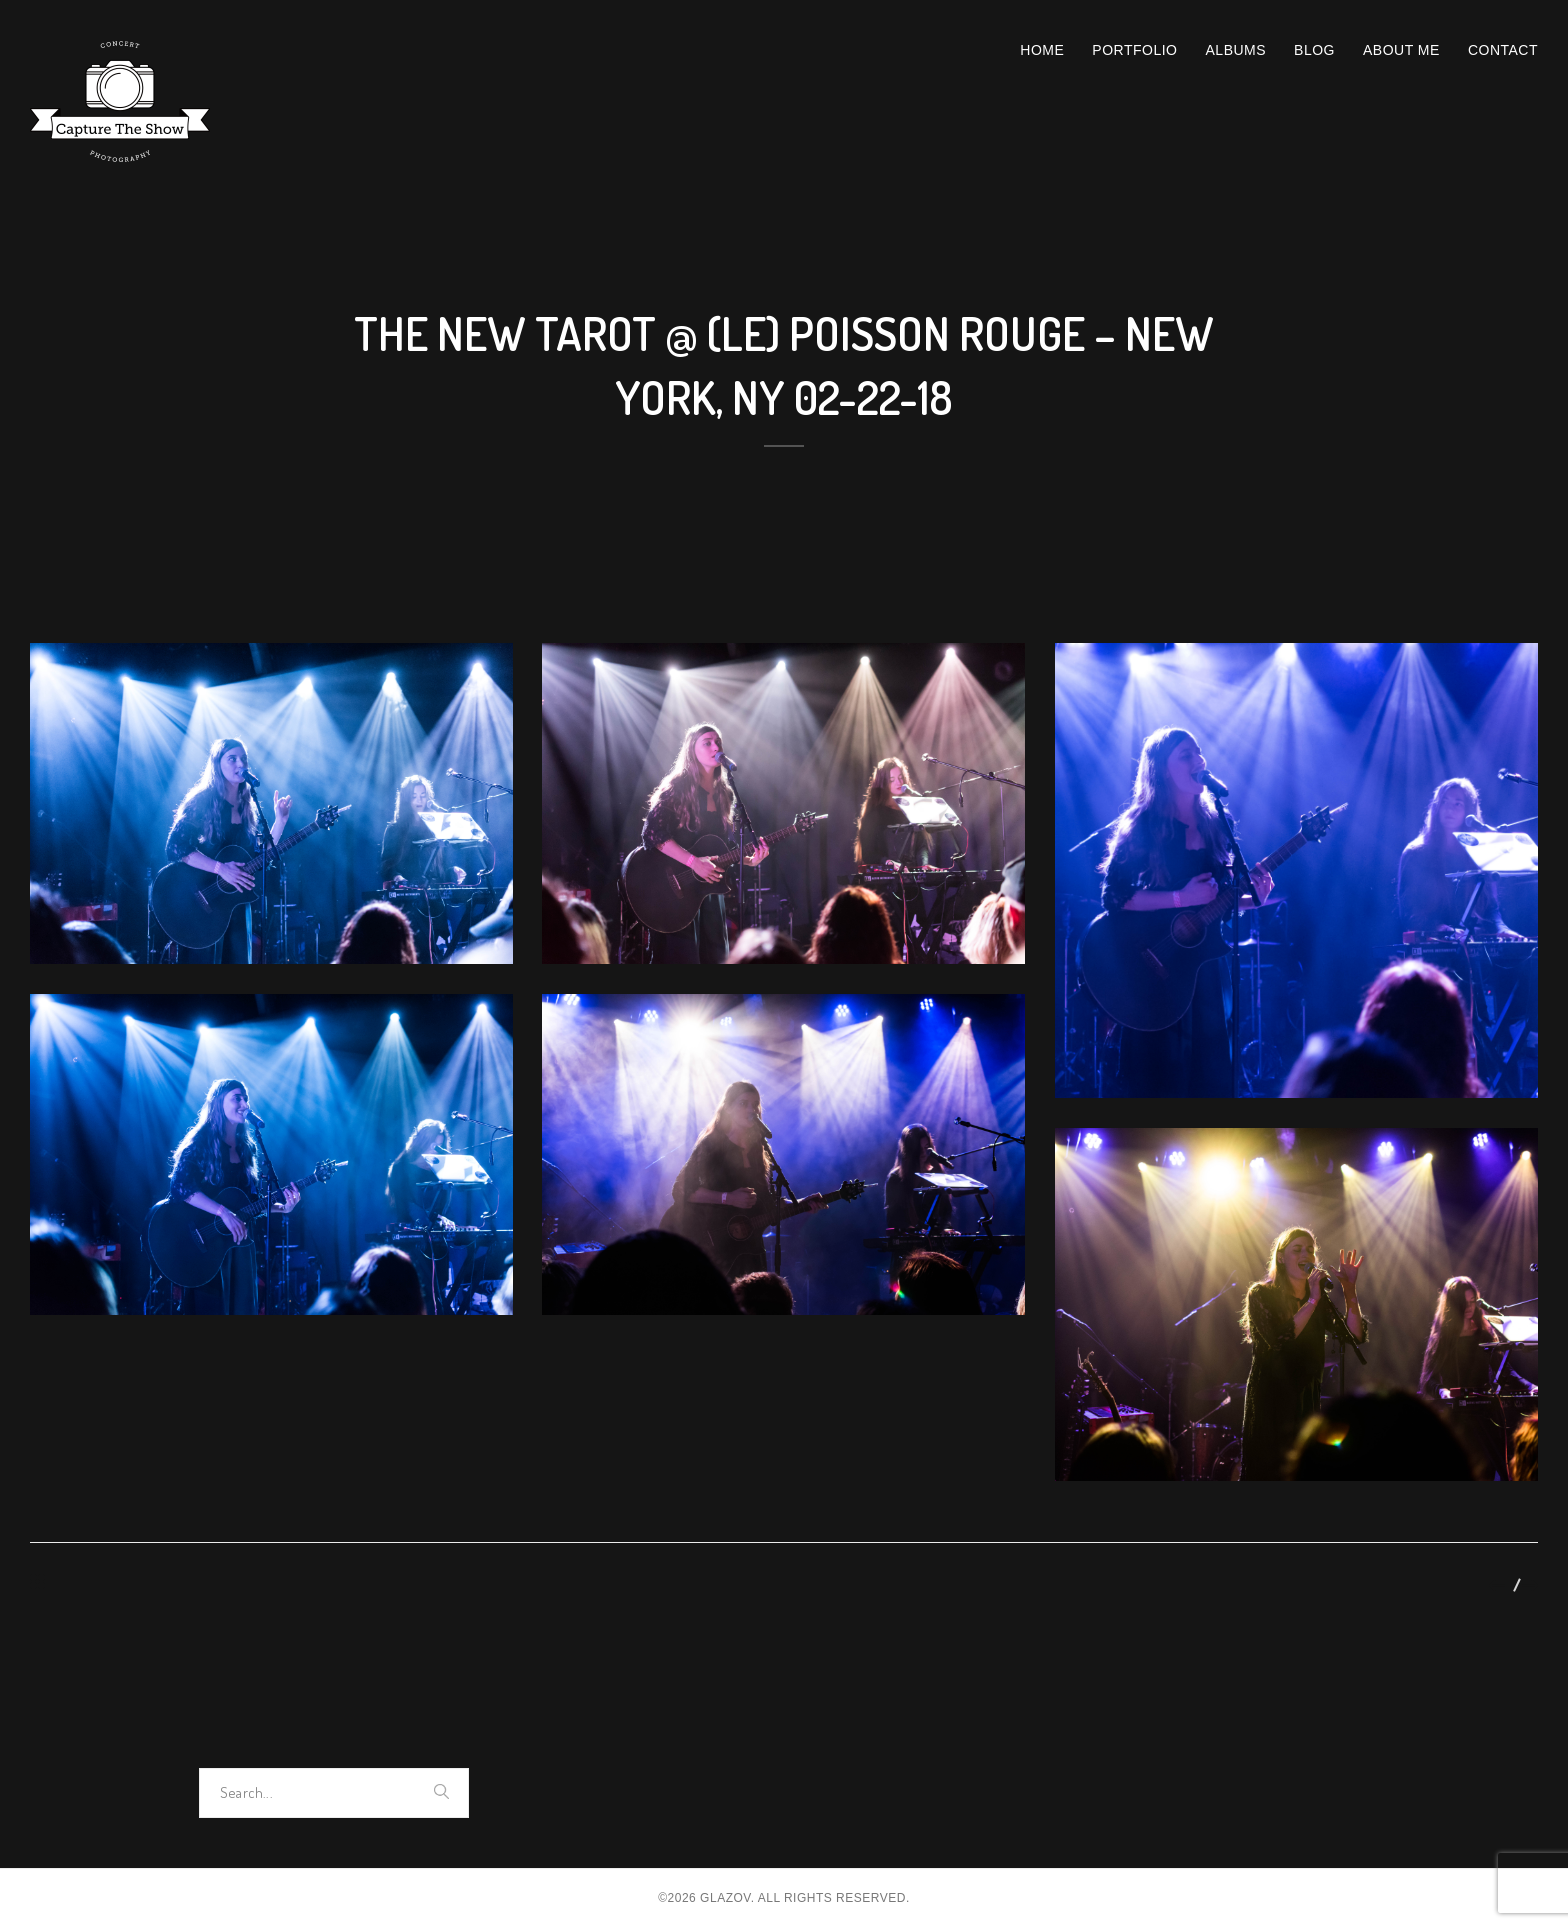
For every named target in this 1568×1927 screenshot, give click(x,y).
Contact (1503, 50)
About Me (1401, 50)
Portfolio (1134, 50)
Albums (1236, 50)
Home (1042, 50)
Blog (1314, 50)
